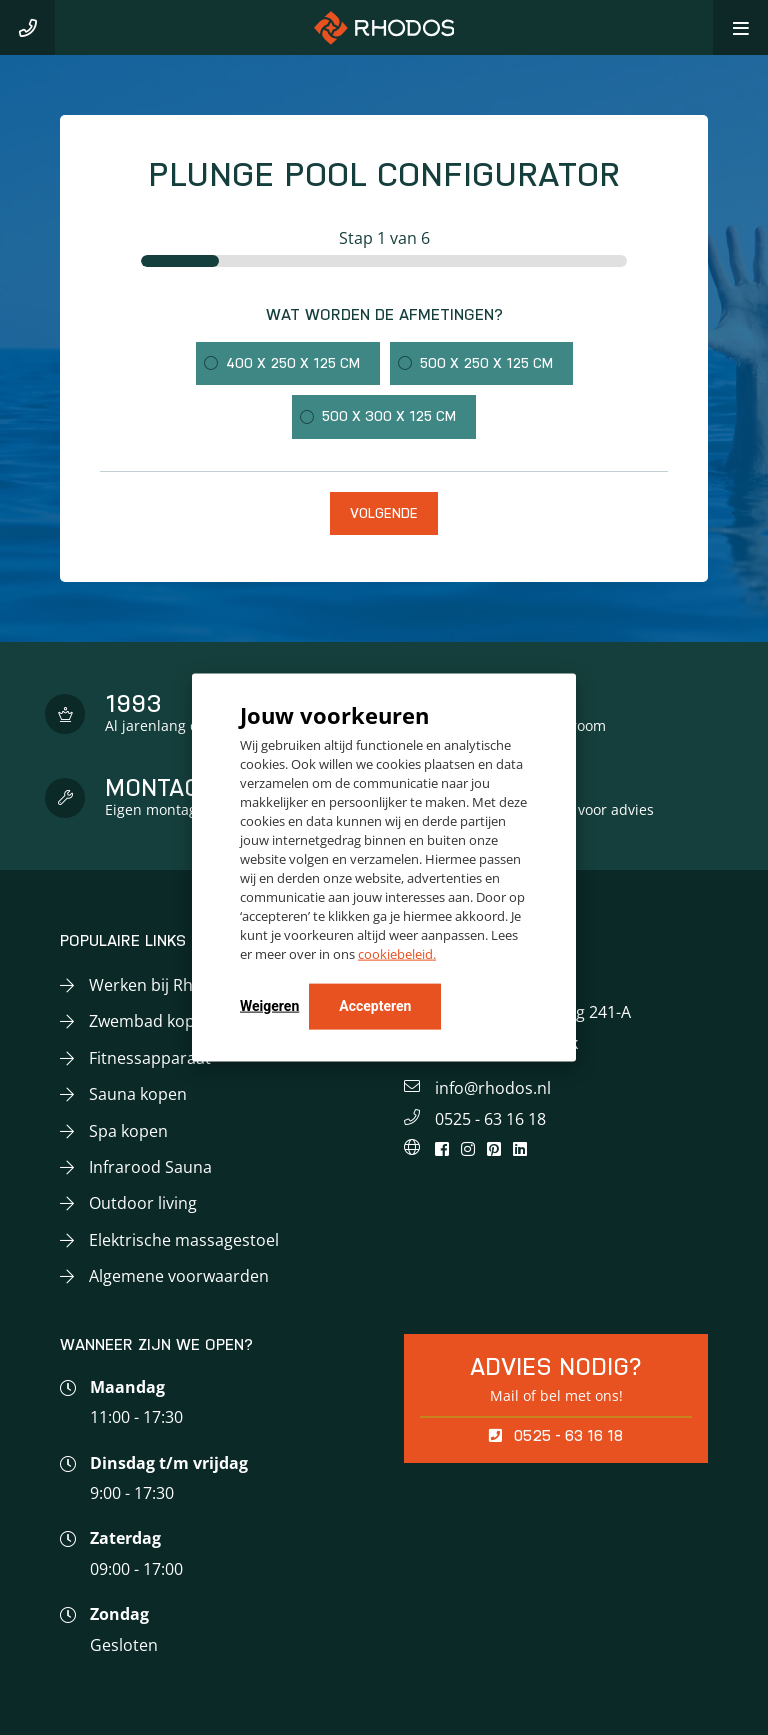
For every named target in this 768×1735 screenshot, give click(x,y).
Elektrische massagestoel (184, 1240)
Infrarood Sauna (150, 1167)
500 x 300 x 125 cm (389, 416)
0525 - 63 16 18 (490, 1119)
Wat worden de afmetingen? (384, 314)
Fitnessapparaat (150, 1058)
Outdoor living (143, 1203)
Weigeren (269, 1005)
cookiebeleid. (397, 953)
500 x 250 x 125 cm (486, 363)
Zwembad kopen (151, 1021)
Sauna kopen (138, 1094)
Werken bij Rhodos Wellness (195, 985)
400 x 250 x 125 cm (293, 363)
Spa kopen (128, 1131)
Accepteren (375, 1005)
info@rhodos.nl (493, 1088)
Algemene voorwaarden (179, 1276)
